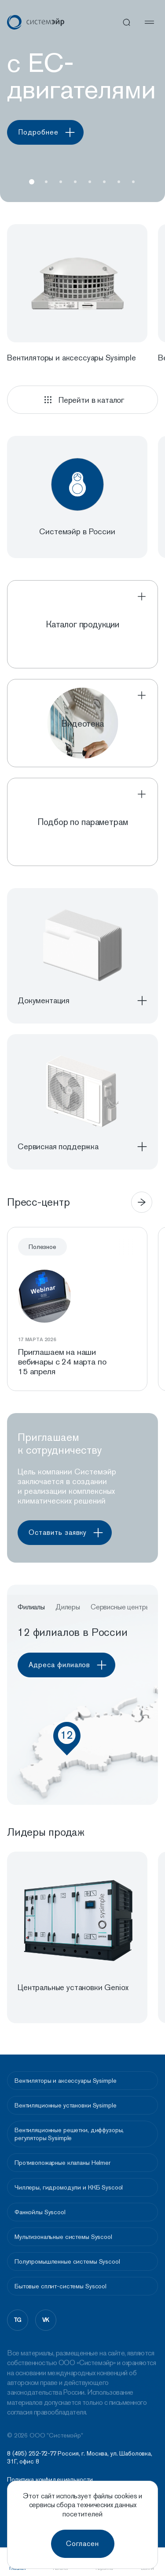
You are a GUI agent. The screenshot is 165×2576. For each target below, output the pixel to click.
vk (46, 2320)
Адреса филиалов (71, 1665)
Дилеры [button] (67, 1607)
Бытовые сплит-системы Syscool (60, 2286)
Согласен (82, 2543)
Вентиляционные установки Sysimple (65, 2105)
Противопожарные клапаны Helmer (62, 2163)
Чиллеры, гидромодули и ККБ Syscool (69, 2187)
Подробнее (49, 132)
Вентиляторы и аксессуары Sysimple (65, 2081)
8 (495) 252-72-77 (31, 2453)
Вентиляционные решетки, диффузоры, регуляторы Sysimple (69, 2134)
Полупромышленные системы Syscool (67, 2261)
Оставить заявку (69, 1532)
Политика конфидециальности (49, 2479)
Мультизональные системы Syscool (63, 2237)
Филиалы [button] (31, 1607)
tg (18, 2320)
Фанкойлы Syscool (40, 2212)
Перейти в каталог (82, 400)
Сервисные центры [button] (120, 1607)
